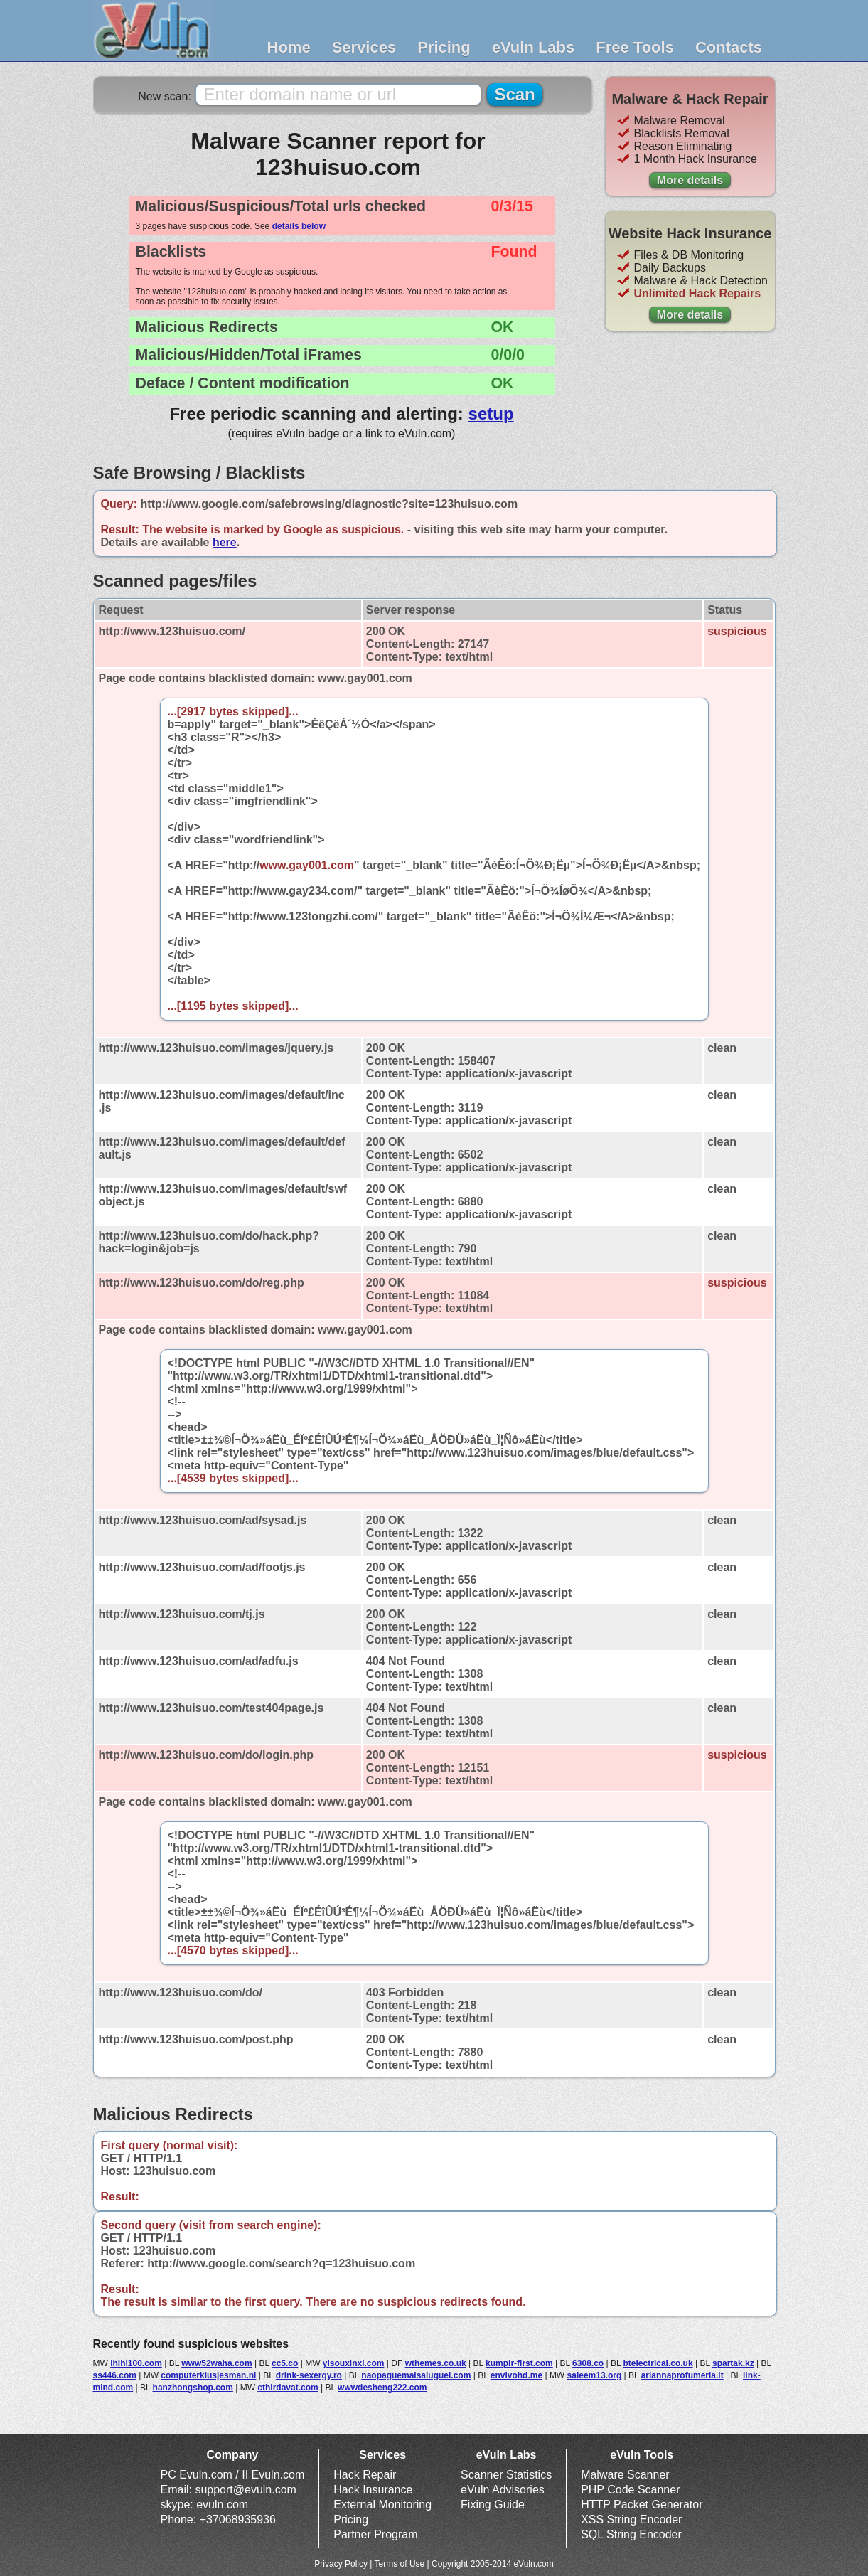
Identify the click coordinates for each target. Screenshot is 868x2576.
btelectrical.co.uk (658, 2363)
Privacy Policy (341, 2564)
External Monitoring (382, 2504)
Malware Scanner (625, 2475)
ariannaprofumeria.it (682, 2375)
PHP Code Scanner (630, 2490)
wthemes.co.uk (435, 2363)
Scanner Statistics (506, 2475)
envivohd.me (516, 2375)
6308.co (588, 2363)
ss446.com (114, 2375)
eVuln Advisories (503, 2490)
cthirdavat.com (287, 2388)
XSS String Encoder (631, 2519)
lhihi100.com (136, 2363)
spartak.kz (733, 2363)
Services (364, 47)
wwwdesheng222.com (382, 2388)
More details (690, 180)
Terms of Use (400, 2564)
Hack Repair (364, 2475)
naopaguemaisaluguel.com (416, 2375)
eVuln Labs (533, 47)
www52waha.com (216, 2363)
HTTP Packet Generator (641, 2504)
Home (289, 47)
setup (491, 413)
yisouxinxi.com (354, 2363)
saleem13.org (594, 2375)
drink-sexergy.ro (309, 2375)
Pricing (444, 47)
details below (299, 226)
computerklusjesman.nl (208, 2375)
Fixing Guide (493, 2504)
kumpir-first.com (519, 2363)
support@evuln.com (245, 2490)
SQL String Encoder (631, 2534)
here (225, 542)
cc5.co (285, 2363)
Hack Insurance (372, 2490)
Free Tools (635, 47)
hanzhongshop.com (193, 2388)
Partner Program (375, 2534)
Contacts (728, 47)
